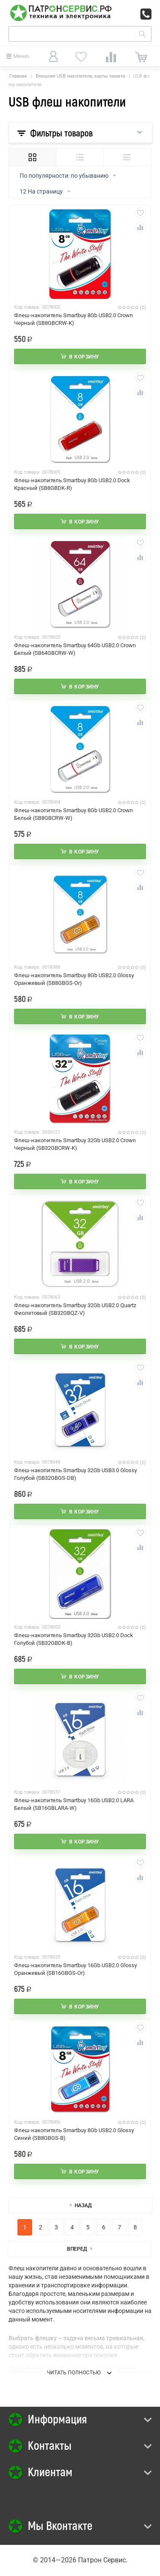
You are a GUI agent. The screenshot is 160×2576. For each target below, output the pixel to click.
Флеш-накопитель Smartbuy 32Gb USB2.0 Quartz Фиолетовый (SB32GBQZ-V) (75, 1309)
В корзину (84, 357)
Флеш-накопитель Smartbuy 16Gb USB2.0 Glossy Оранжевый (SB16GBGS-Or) (75, 1969)
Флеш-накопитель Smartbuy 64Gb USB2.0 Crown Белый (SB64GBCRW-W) (75, 649)
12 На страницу (45, 192)
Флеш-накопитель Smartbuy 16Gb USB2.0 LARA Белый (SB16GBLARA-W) (74, 1804)
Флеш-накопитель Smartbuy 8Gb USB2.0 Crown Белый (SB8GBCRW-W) (73, 814)
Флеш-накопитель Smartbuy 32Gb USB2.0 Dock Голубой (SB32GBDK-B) (73, 1639)
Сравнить (140, 227)
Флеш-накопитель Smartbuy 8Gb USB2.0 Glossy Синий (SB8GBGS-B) (74, 2134)
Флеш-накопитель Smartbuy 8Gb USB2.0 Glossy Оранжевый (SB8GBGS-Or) (74, 979)
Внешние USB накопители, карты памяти (80, 76)
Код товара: (27, 307)
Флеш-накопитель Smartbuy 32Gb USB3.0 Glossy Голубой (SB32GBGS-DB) (75, 1474)
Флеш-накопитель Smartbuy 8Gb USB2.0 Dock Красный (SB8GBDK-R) (72, 484)
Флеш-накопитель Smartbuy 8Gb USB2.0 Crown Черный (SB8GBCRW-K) (73, 319)
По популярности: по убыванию (68, 176)
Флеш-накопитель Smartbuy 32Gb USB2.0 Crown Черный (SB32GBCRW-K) (75, 1144)
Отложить (140, 212)
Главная (18, 76)
